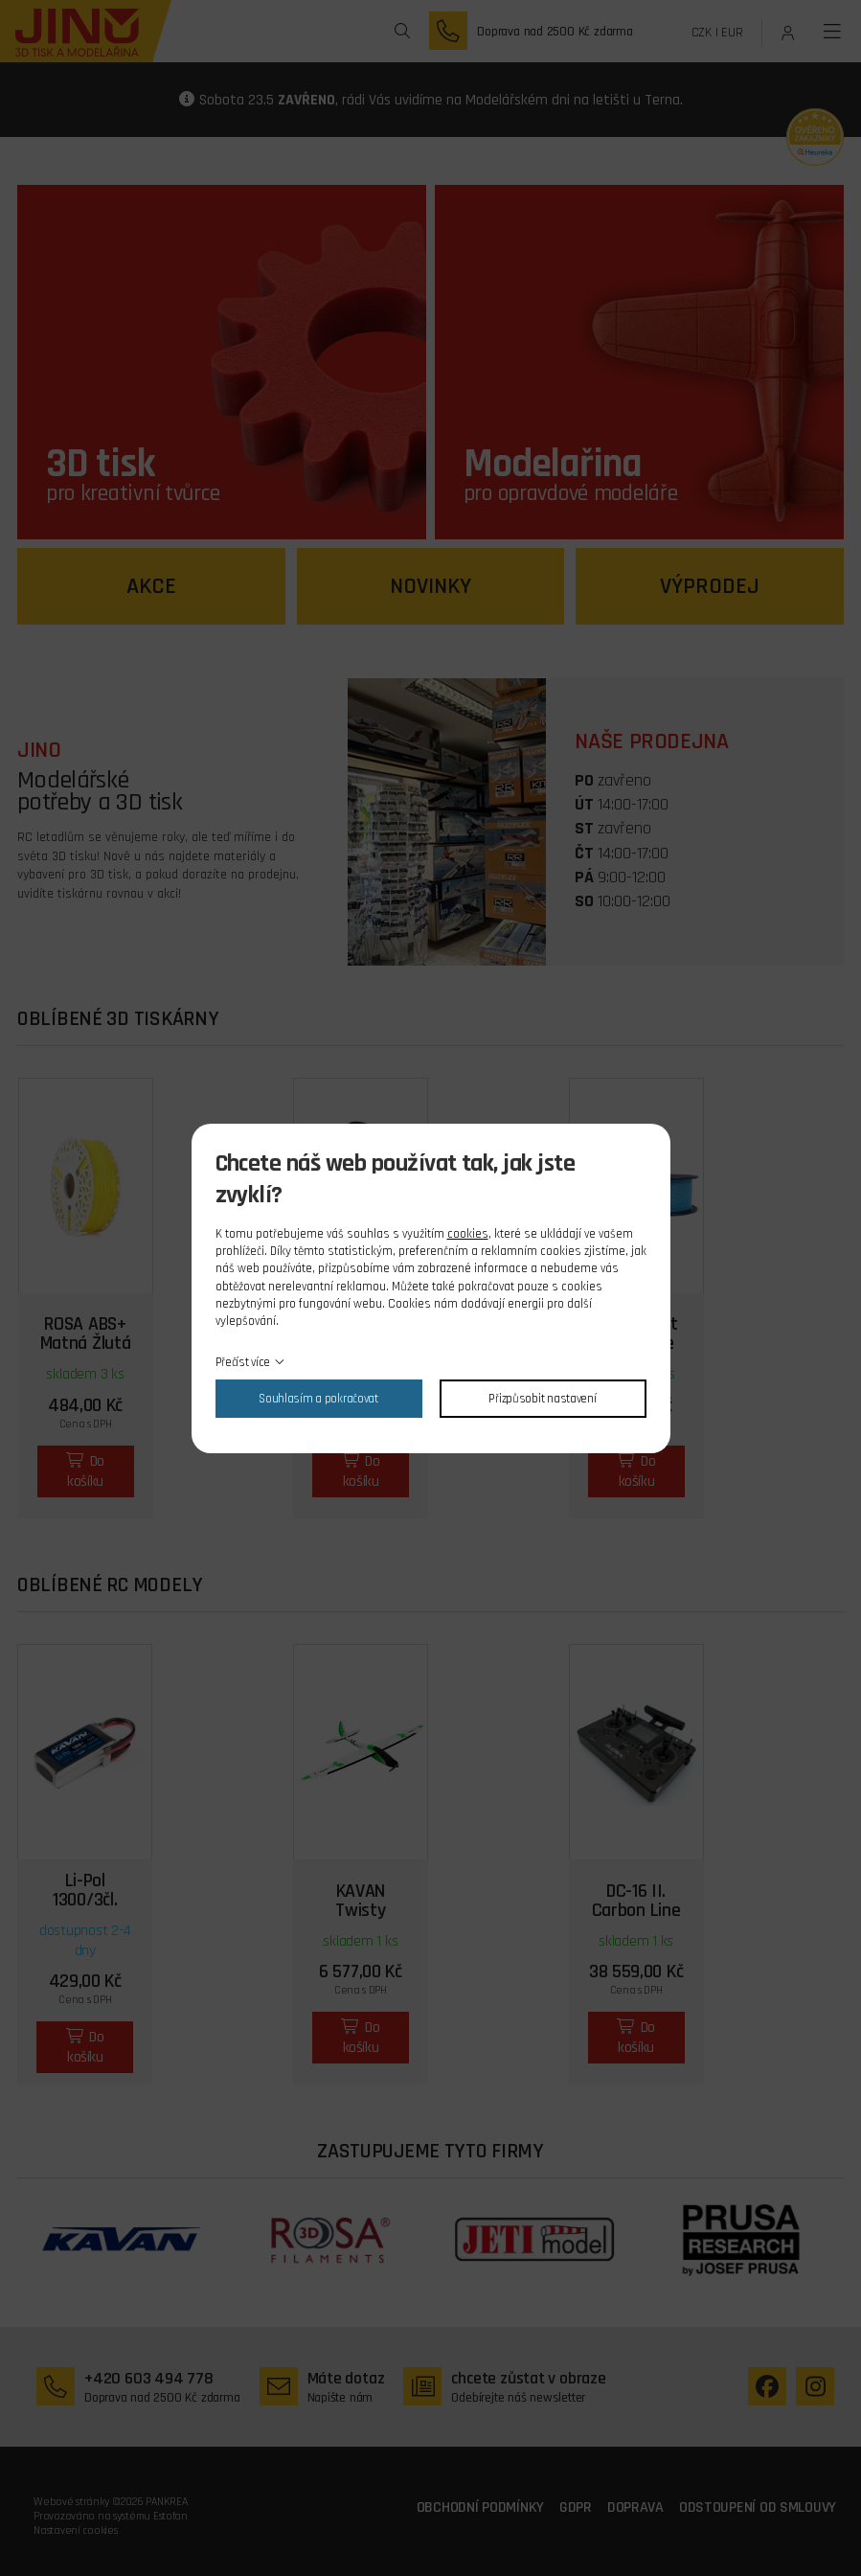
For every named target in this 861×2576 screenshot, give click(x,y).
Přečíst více (243, 1362)
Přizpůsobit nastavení (542, 1398)
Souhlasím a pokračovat (318, 1398)
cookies (467, 1234)
